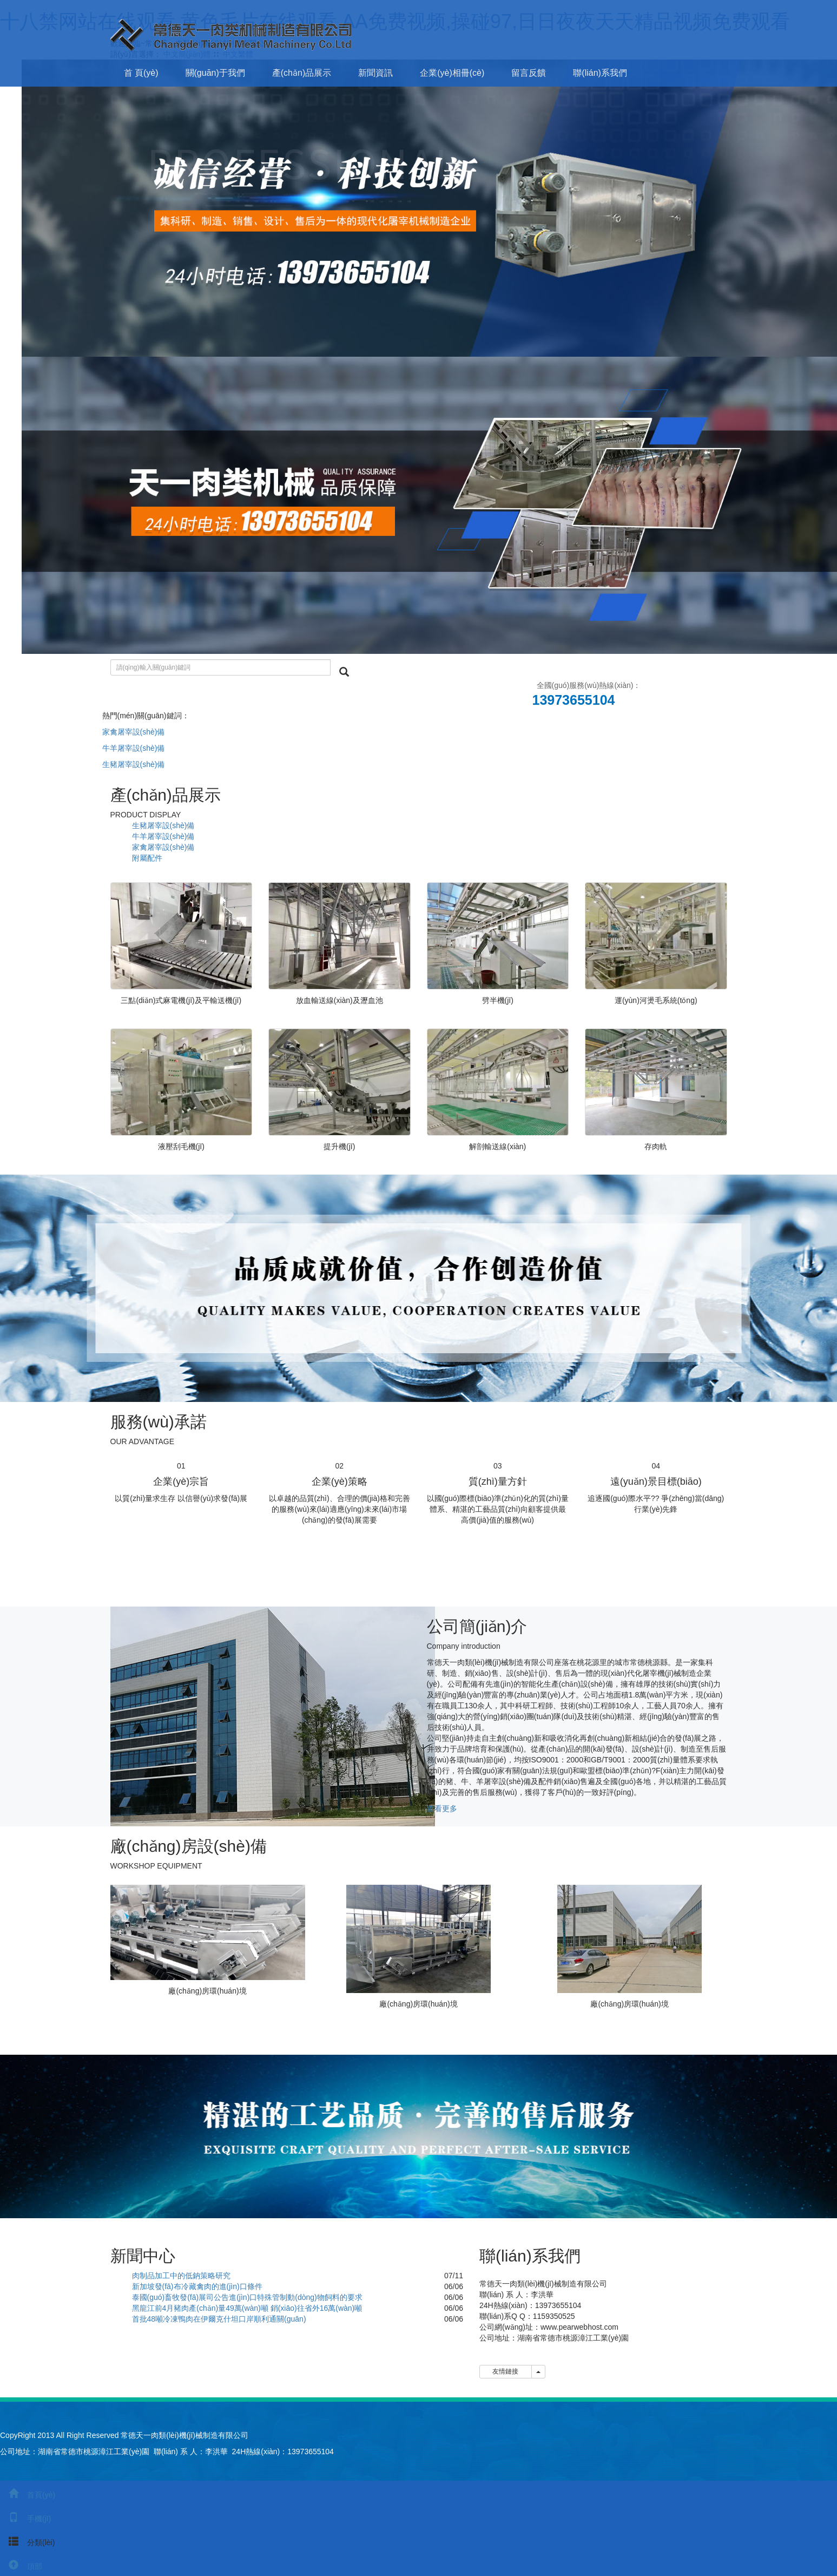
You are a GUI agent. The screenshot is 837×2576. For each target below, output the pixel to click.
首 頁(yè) (141, 72)
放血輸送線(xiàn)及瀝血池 (339, 1000)
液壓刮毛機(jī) (181, 1146)
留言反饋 (528, 72)
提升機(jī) (339, 1146)
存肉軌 (655, 1146)
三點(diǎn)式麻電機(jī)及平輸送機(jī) (181, 1000)
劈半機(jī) (497, 1000)
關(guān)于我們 (215, 72)
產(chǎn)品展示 (301, 72)
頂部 (21, 2566)
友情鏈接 (505, 2371)
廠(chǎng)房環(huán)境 (207, 1991)
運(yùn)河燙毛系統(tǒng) (656, 1000)
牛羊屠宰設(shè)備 (133, 748)
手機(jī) (25, 2518)
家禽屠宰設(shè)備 (133, 731)
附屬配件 (147, 858)
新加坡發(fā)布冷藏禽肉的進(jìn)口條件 (197, 2286)
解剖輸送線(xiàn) (497, 1146)
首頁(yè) (27, 2494)
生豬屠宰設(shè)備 (133, 764)
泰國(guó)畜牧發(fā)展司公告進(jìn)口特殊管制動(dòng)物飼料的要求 (247, 2297)
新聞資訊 (375, 72)
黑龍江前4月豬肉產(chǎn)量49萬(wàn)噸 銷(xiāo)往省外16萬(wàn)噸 (247, 2308)
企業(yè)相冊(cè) (452, 72)
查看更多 (442, 1808)
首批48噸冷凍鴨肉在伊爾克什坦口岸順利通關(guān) (219, 2319)
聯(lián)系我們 (600, 72)
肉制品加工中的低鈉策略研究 (181, 2275)
